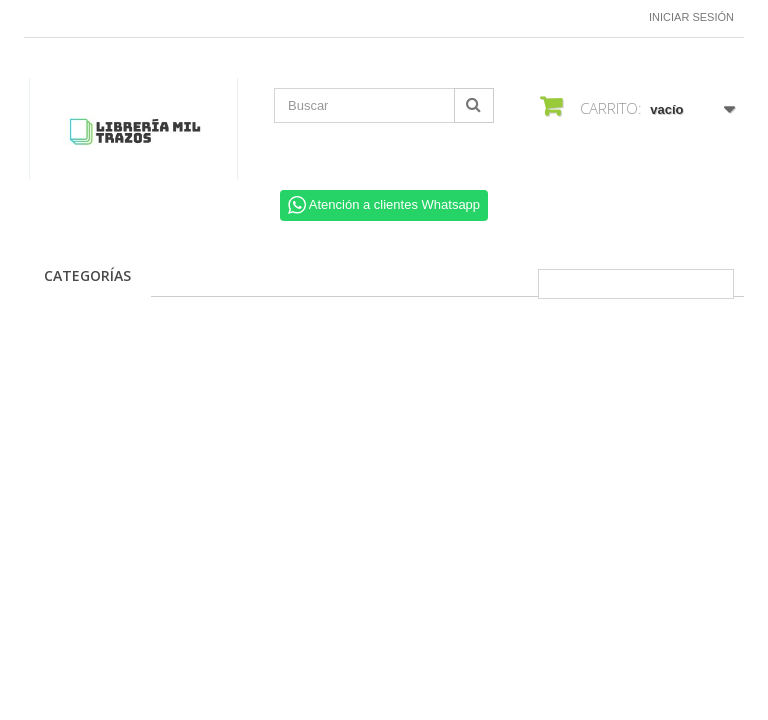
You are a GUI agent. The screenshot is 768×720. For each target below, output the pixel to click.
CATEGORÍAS (87, 275)
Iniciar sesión (691, 17)
